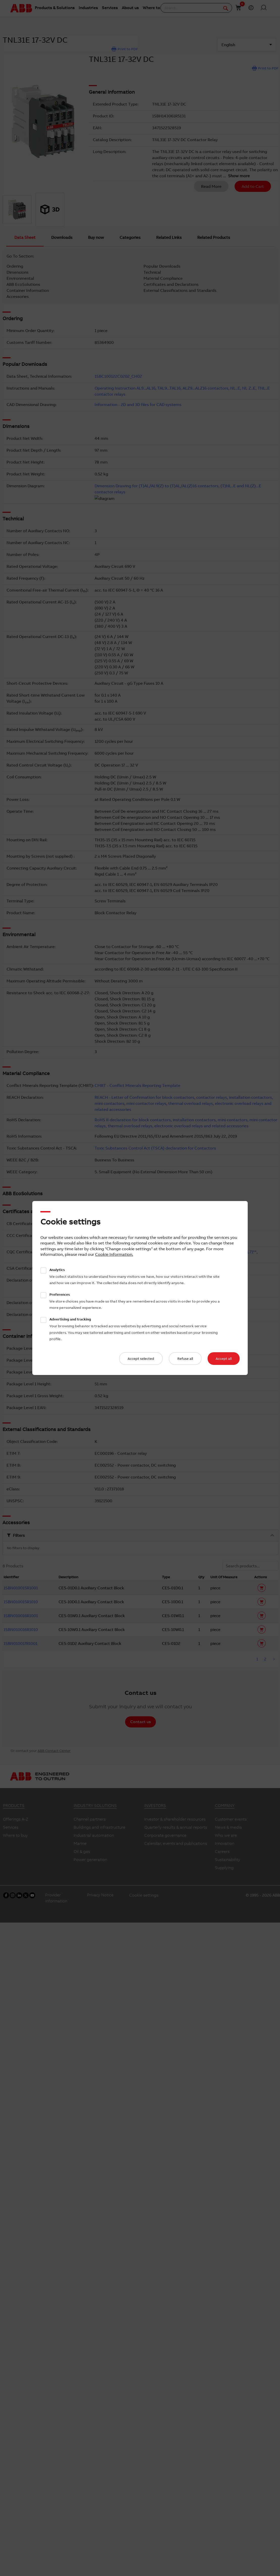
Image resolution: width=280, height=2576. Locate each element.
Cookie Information (113, 1254)
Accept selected (141, 1358)
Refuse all (185, 1358)
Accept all (224, 1358)
